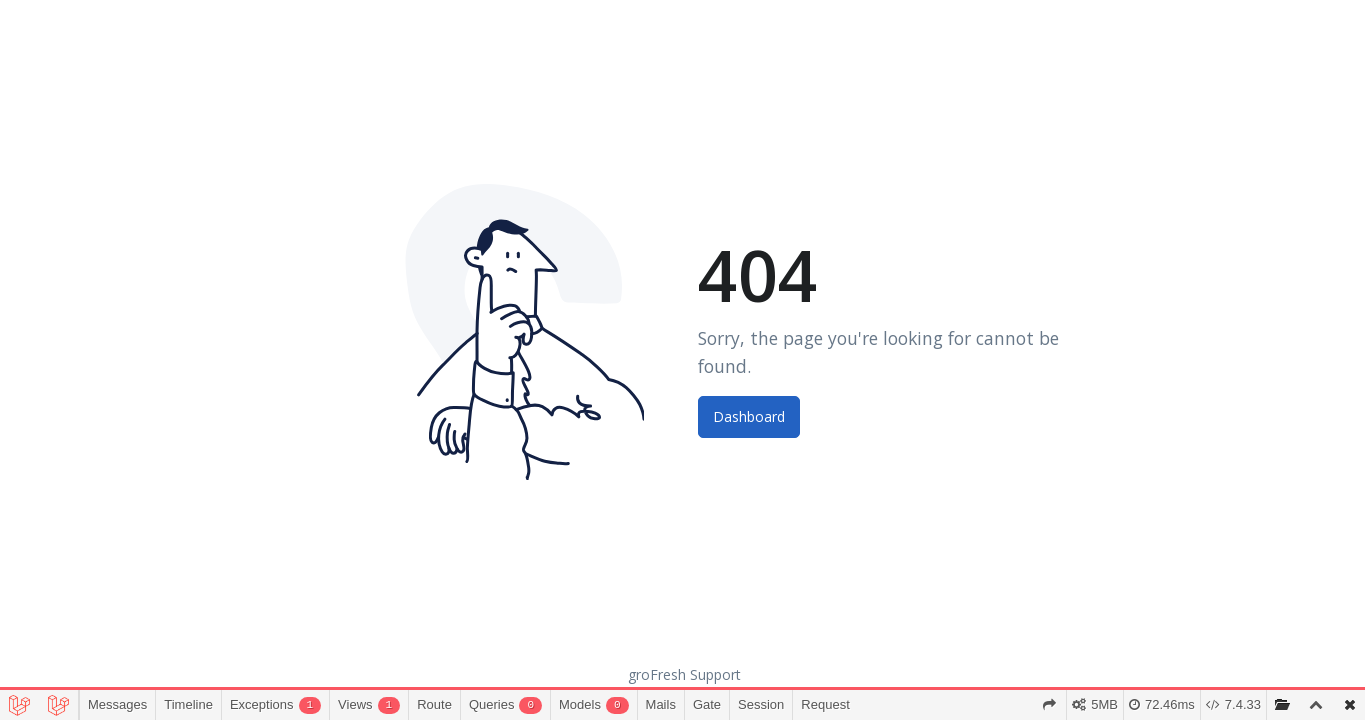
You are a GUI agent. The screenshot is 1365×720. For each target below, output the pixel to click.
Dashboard (749, 416)
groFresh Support (684, 674)
